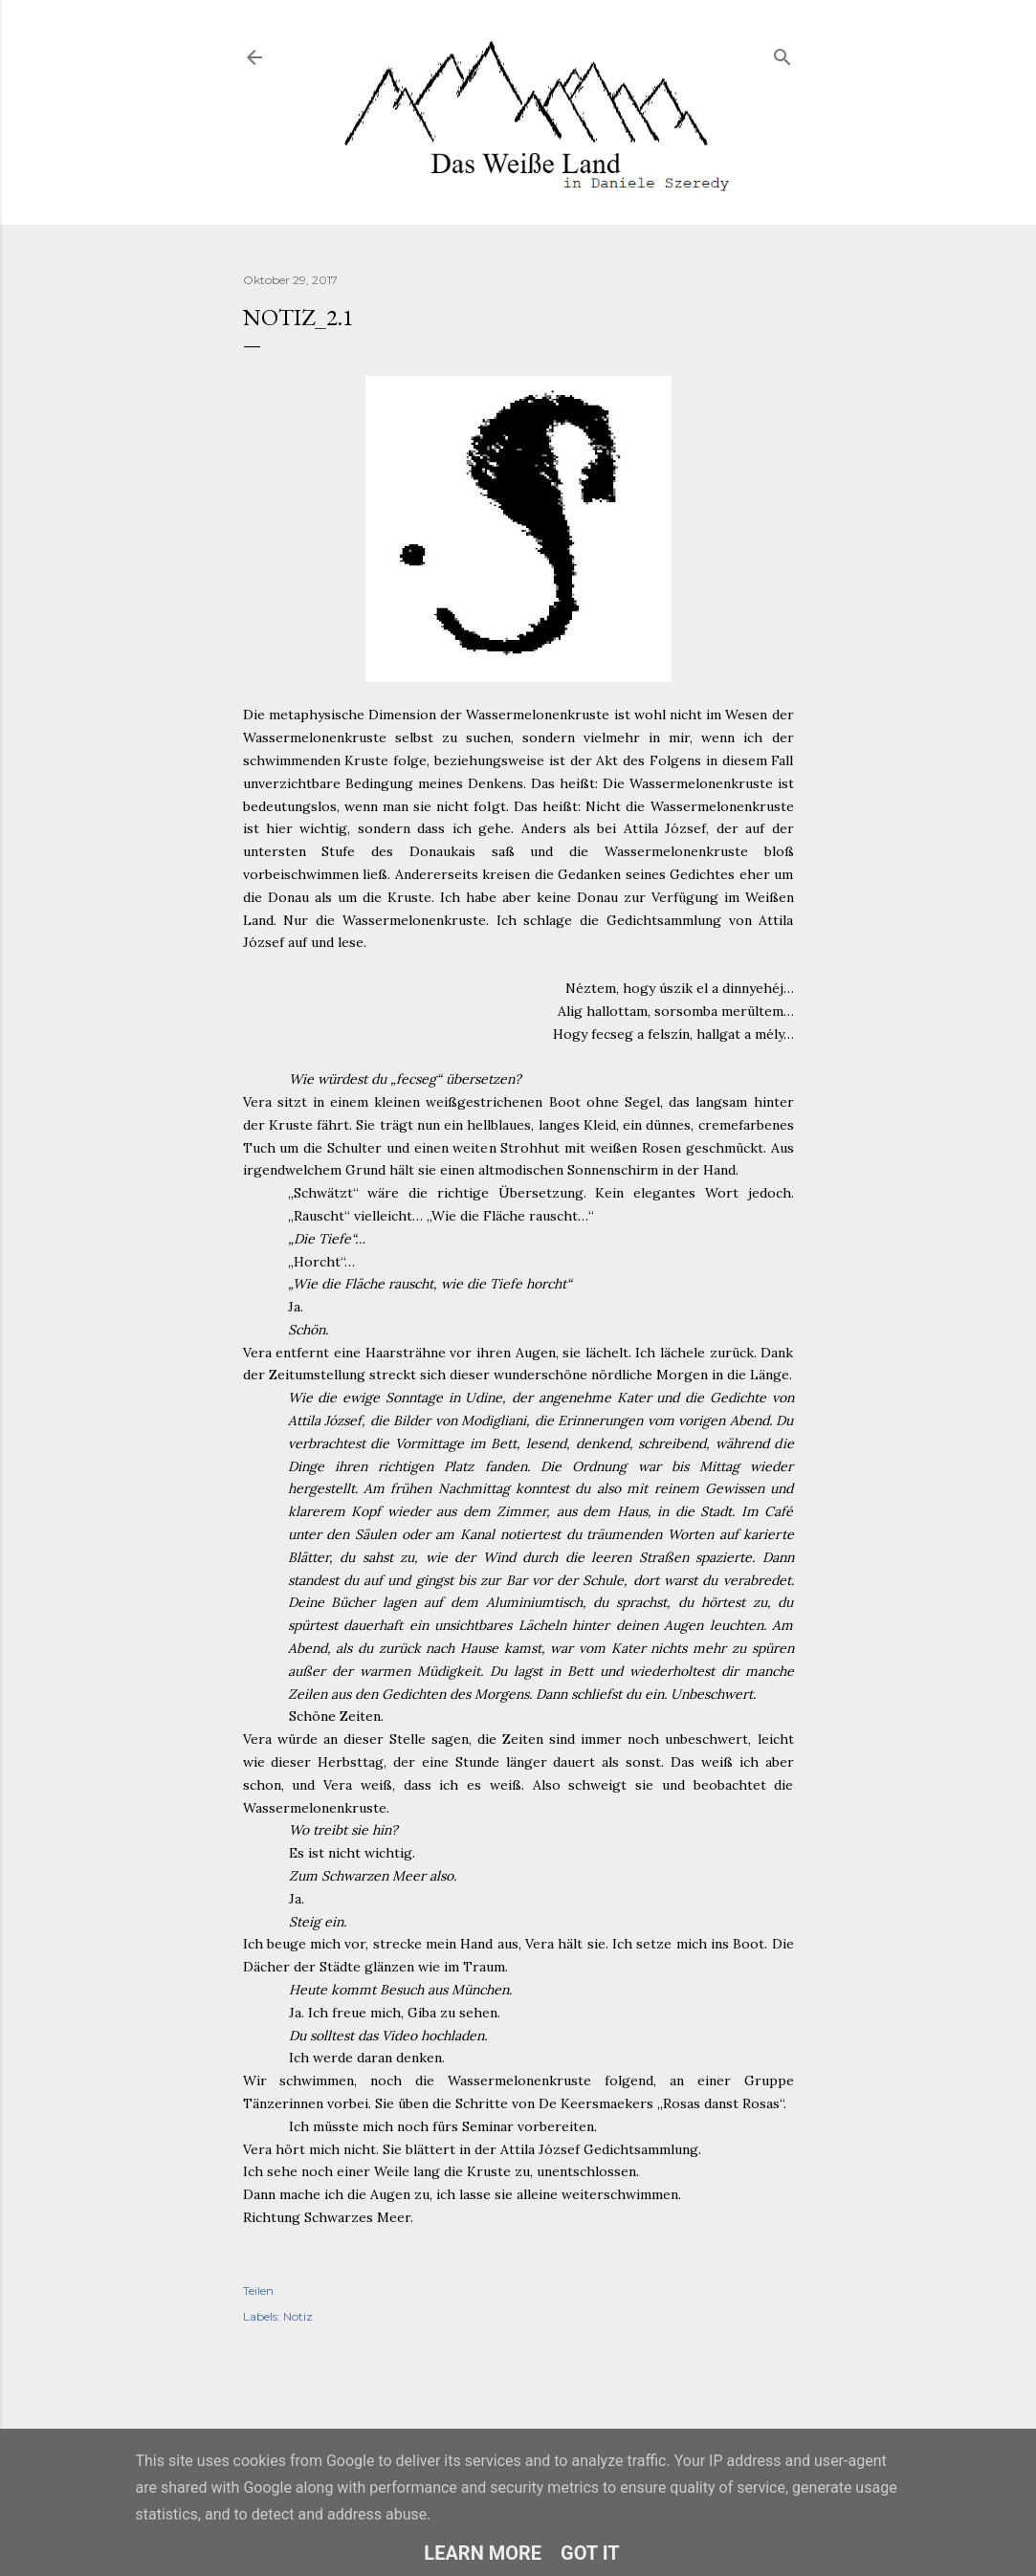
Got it (590, 2553)
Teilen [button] (258, 2290)
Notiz (298, 2316)
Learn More (482, 2553)
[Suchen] (782, 53)
